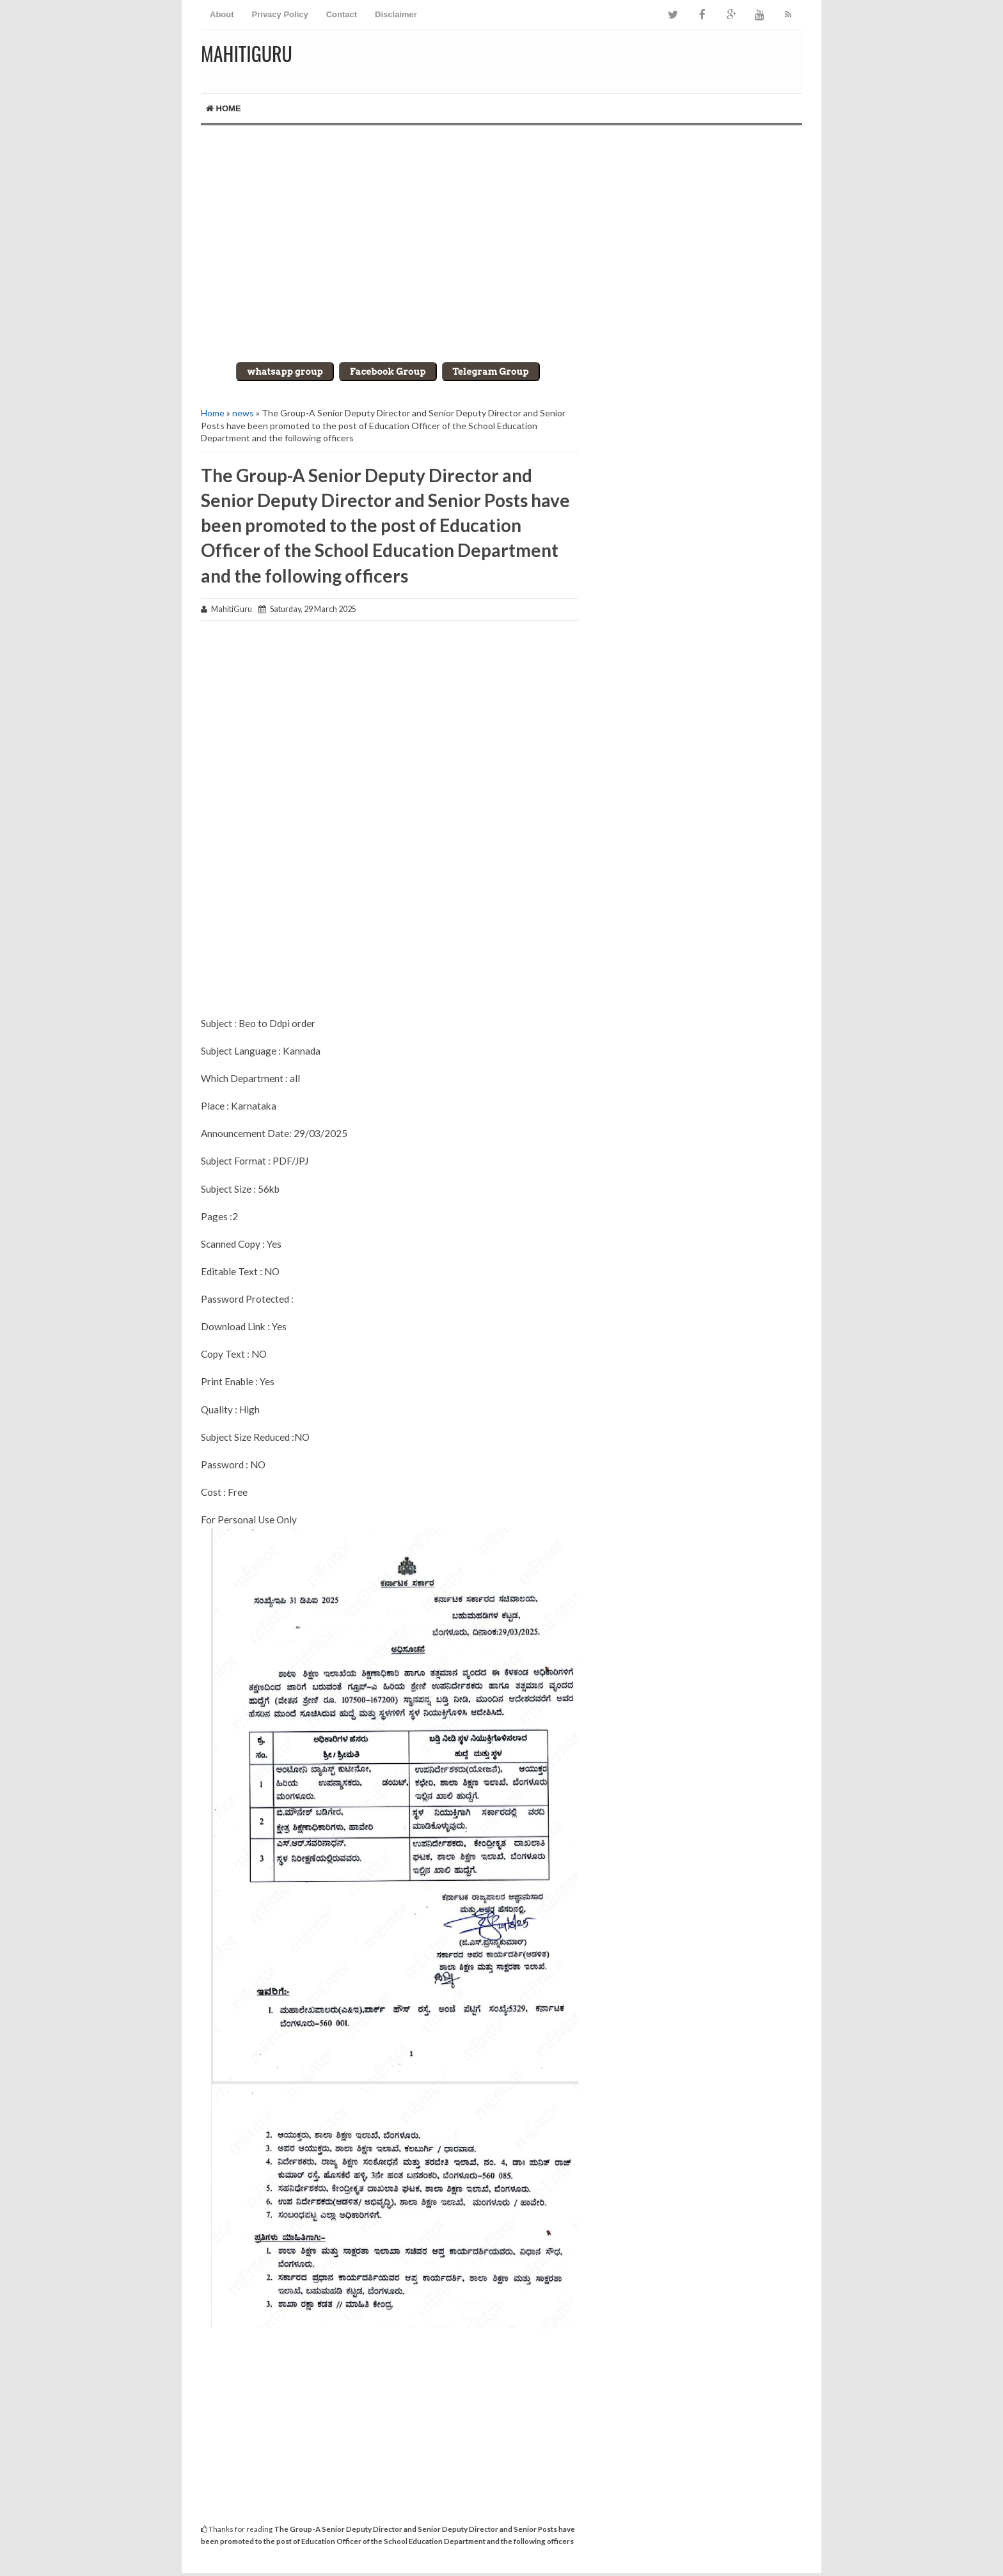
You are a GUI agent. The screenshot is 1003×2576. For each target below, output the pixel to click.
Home (223, 108)
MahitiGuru (246, 53)
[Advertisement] (501, 234)
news (243, 412)
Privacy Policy (280, 14)
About (222, 14)
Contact (341, 14)
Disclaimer (396, 14)
